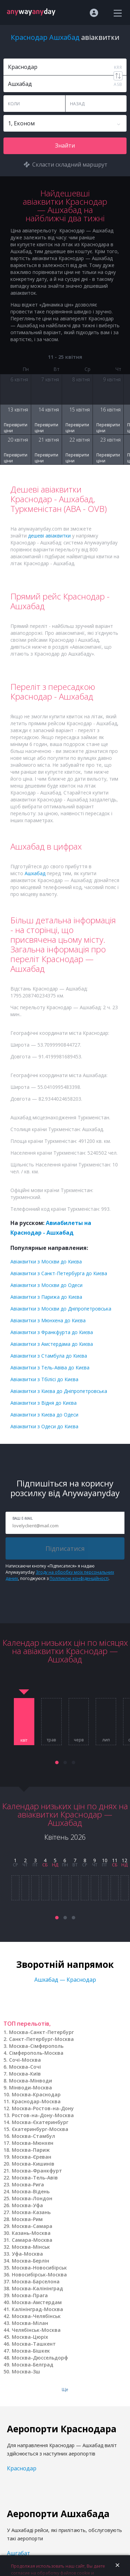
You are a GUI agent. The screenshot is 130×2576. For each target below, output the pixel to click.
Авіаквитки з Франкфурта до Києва (51, 1332)
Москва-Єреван (31, 2156)
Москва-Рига (28, 2184)
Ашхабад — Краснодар (65, 1979)
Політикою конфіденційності (79, 1578)
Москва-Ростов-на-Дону (43, 2108)
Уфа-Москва (27, 2253)
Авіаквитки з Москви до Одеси (46, 1285)
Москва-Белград (32, 2364)
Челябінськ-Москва (36, 2330)
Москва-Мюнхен (32, 2143)
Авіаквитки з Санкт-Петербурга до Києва (58, 1273)
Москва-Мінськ (31, 2247)
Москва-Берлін (30, 2260)
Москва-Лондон (32, 2198)
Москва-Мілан (30, 2323)
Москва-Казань (31, 2212)
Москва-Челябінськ (36, 2316)
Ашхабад (35, 873)
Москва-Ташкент (34, 2343)
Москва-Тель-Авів (35, 2177)
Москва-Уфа (27, 2205)
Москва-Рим (27, 2219)
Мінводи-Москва (30, 2087)
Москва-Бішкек (31, 2350)
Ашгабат (18, 2553)
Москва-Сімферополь (36, 2046)
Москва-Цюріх (30, 2337)
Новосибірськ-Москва (39, 2274)
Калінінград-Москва (37, 2309)
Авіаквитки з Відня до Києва (43, 1403)
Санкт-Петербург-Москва (41, 2039)
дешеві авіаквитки (49, 535)
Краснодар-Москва (36, 2101)
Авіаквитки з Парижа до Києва (46, 1297)
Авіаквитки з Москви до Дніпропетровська (60, 1308)
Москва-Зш (26, 2371)
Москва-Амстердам (37, 2302)
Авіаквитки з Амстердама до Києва (51, 1344)
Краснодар (21, 2468)
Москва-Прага (30, 2295)
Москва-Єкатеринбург (40, 2122)
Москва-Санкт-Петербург (41, 2032)
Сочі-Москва (25, 2060)
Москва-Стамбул (33, 2136)
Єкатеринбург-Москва (40, 2129)
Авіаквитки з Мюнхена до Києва (48, 1320)
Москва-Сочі (25, 2066)
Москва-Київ (25, 2073)
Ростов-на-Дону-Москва (43, 2115)
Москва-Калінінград (37, 2288)
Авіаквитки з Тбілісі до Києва (44, 1379)
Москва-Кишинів (33, 2163)
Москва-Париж (31, 2150)
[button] (57, 1762)
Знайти (65, 145)
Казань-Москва (31, 2233)
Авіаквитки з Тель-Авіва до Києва (49, 1367)
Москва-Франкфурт (37, 2170)
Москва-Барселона (36, 2281)
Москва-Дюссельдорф (40, 2357)
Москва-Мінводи (30, 2080)
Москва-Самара (32, 2226)
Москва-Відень (31, 2191)
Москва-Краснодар (36, 2094)
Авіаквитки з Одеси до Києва (44, 1426)
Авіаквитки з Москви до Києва (46, 1261)
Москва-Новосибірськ (39, 2267)
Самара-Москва (32, 2240)
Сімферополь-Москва (36, 2053)
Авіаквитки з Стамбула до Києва (48, 1355)
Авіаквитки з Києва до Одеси (44, 1414)
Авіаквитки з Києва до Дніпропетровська (58, 1391)
